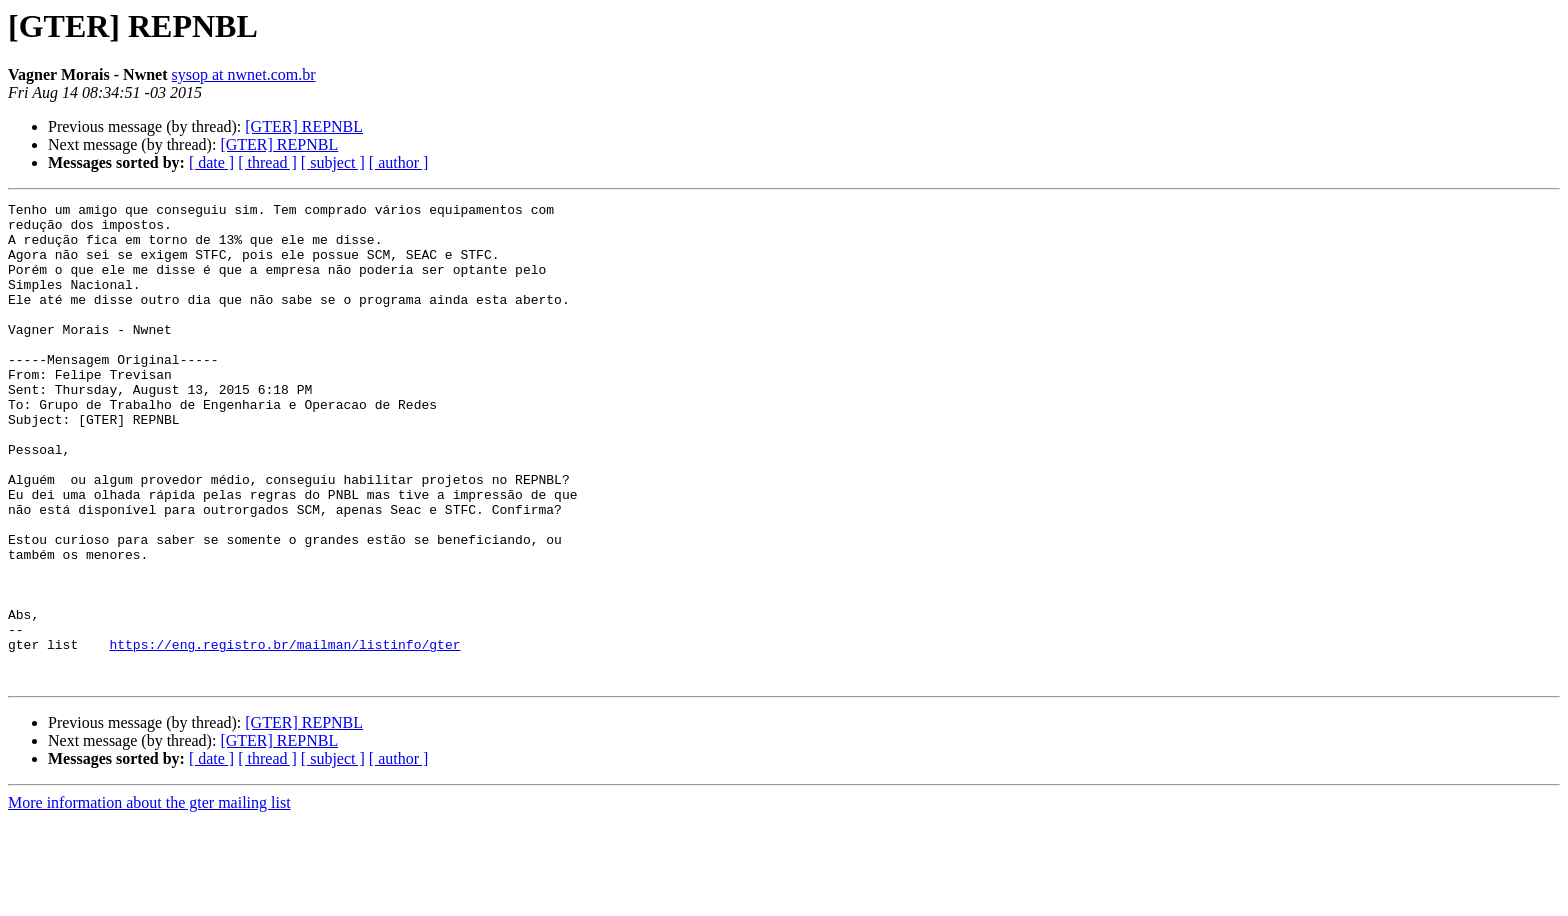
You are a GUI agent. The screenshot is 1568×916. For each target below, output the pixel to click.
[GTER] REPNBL (304, 126)
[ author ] (399, 162)
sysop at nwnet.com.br (244, 74)
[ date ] (211, 162)
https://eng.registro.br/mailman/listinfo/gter (284, 734)
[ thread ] (267, 162)
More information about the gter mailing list (149, 898)
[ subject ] (333, 162)
